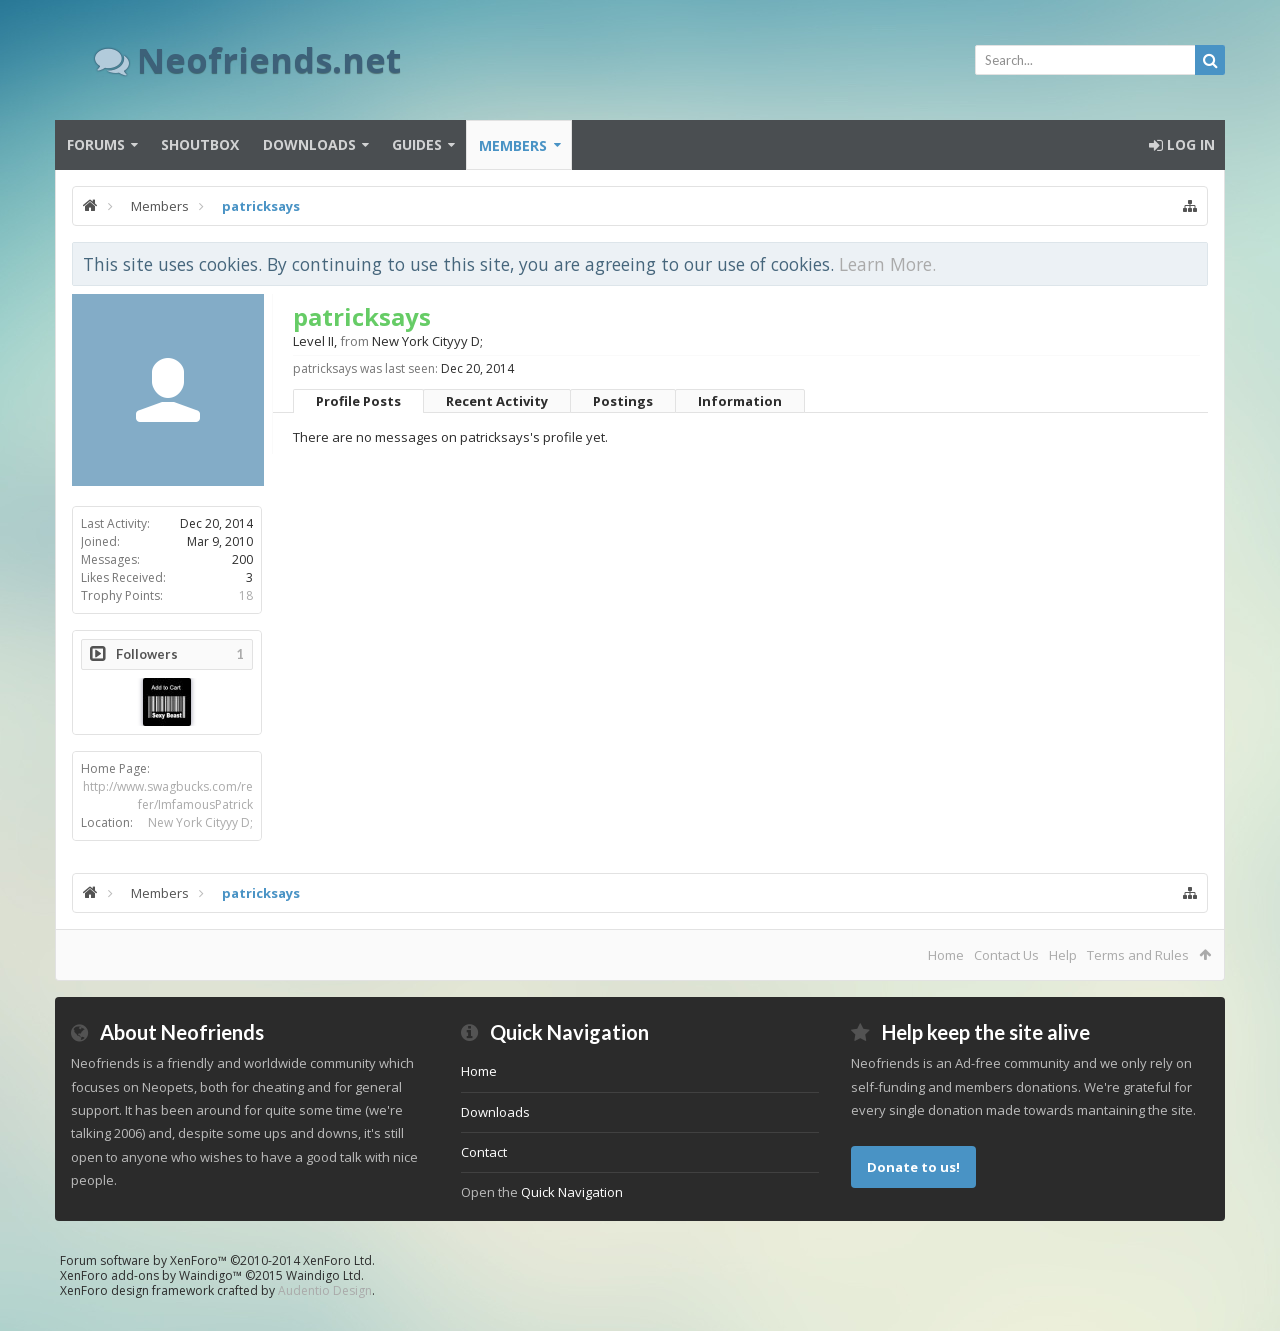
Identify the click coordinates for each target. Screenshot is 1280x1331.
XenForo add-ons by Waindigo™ (151, 1275)
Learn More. (887, 264)
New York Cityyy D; (200, 822)
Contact (484, 1152)
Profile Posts (358, 401)
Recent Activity (497, 401)
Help (1063, 955)
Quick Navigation (572, 1192)
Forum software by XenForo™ (217, 1260)
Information (740, 401)
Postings (623, 401)
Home (946, 955)
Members (513, 145)
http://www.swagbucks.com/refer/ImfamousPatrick (168, 795)
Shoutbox (200, 144)
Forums (96, 144)
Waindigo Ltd (323, 1275)
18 (246, 595)
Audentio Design (325, 1290)
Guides (417, 144)
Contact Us (1006, 955)
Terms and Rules (1138, 955)
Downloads (309, 144)
